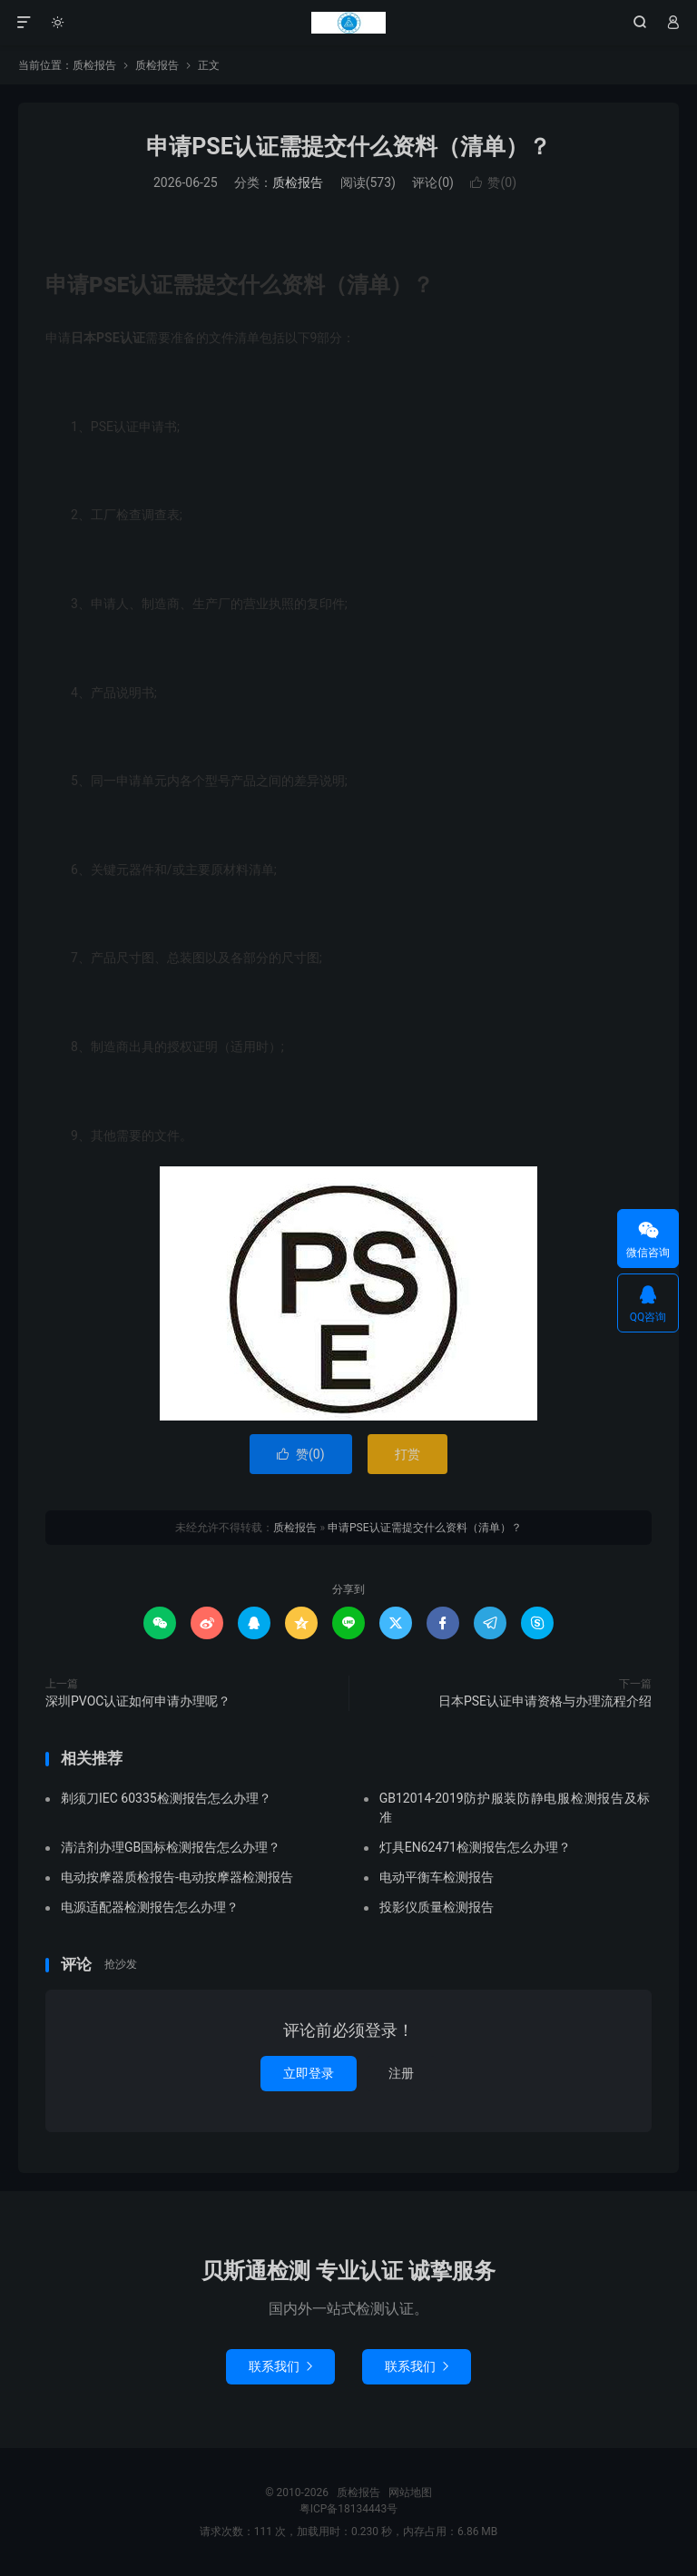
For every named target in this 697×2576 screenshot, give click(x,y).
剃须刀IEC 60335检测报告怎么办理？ (166, 1798)
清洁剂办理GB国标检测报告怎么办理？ (170, 1847)
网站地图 (410, 2492)
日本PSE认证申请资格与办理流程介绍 (545, 1701)
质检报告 (348, 23)
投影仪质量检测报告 (436, 1907)
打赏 (407, 1454)
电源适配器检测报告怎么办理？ (150, 1907)
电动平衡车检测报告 (436, 1877)
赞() (493, 182)
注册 (401, 2073)
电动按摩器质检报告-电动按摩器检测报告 (177, 1877)
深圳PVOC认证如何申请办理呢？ (138, 1701)
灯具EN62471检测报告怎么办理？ (475, 1847)
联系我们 (280, 2366)
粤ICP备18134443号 (348, 2508)
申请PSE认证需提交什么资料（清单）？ (348, 146)
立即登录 (308, 2073)
